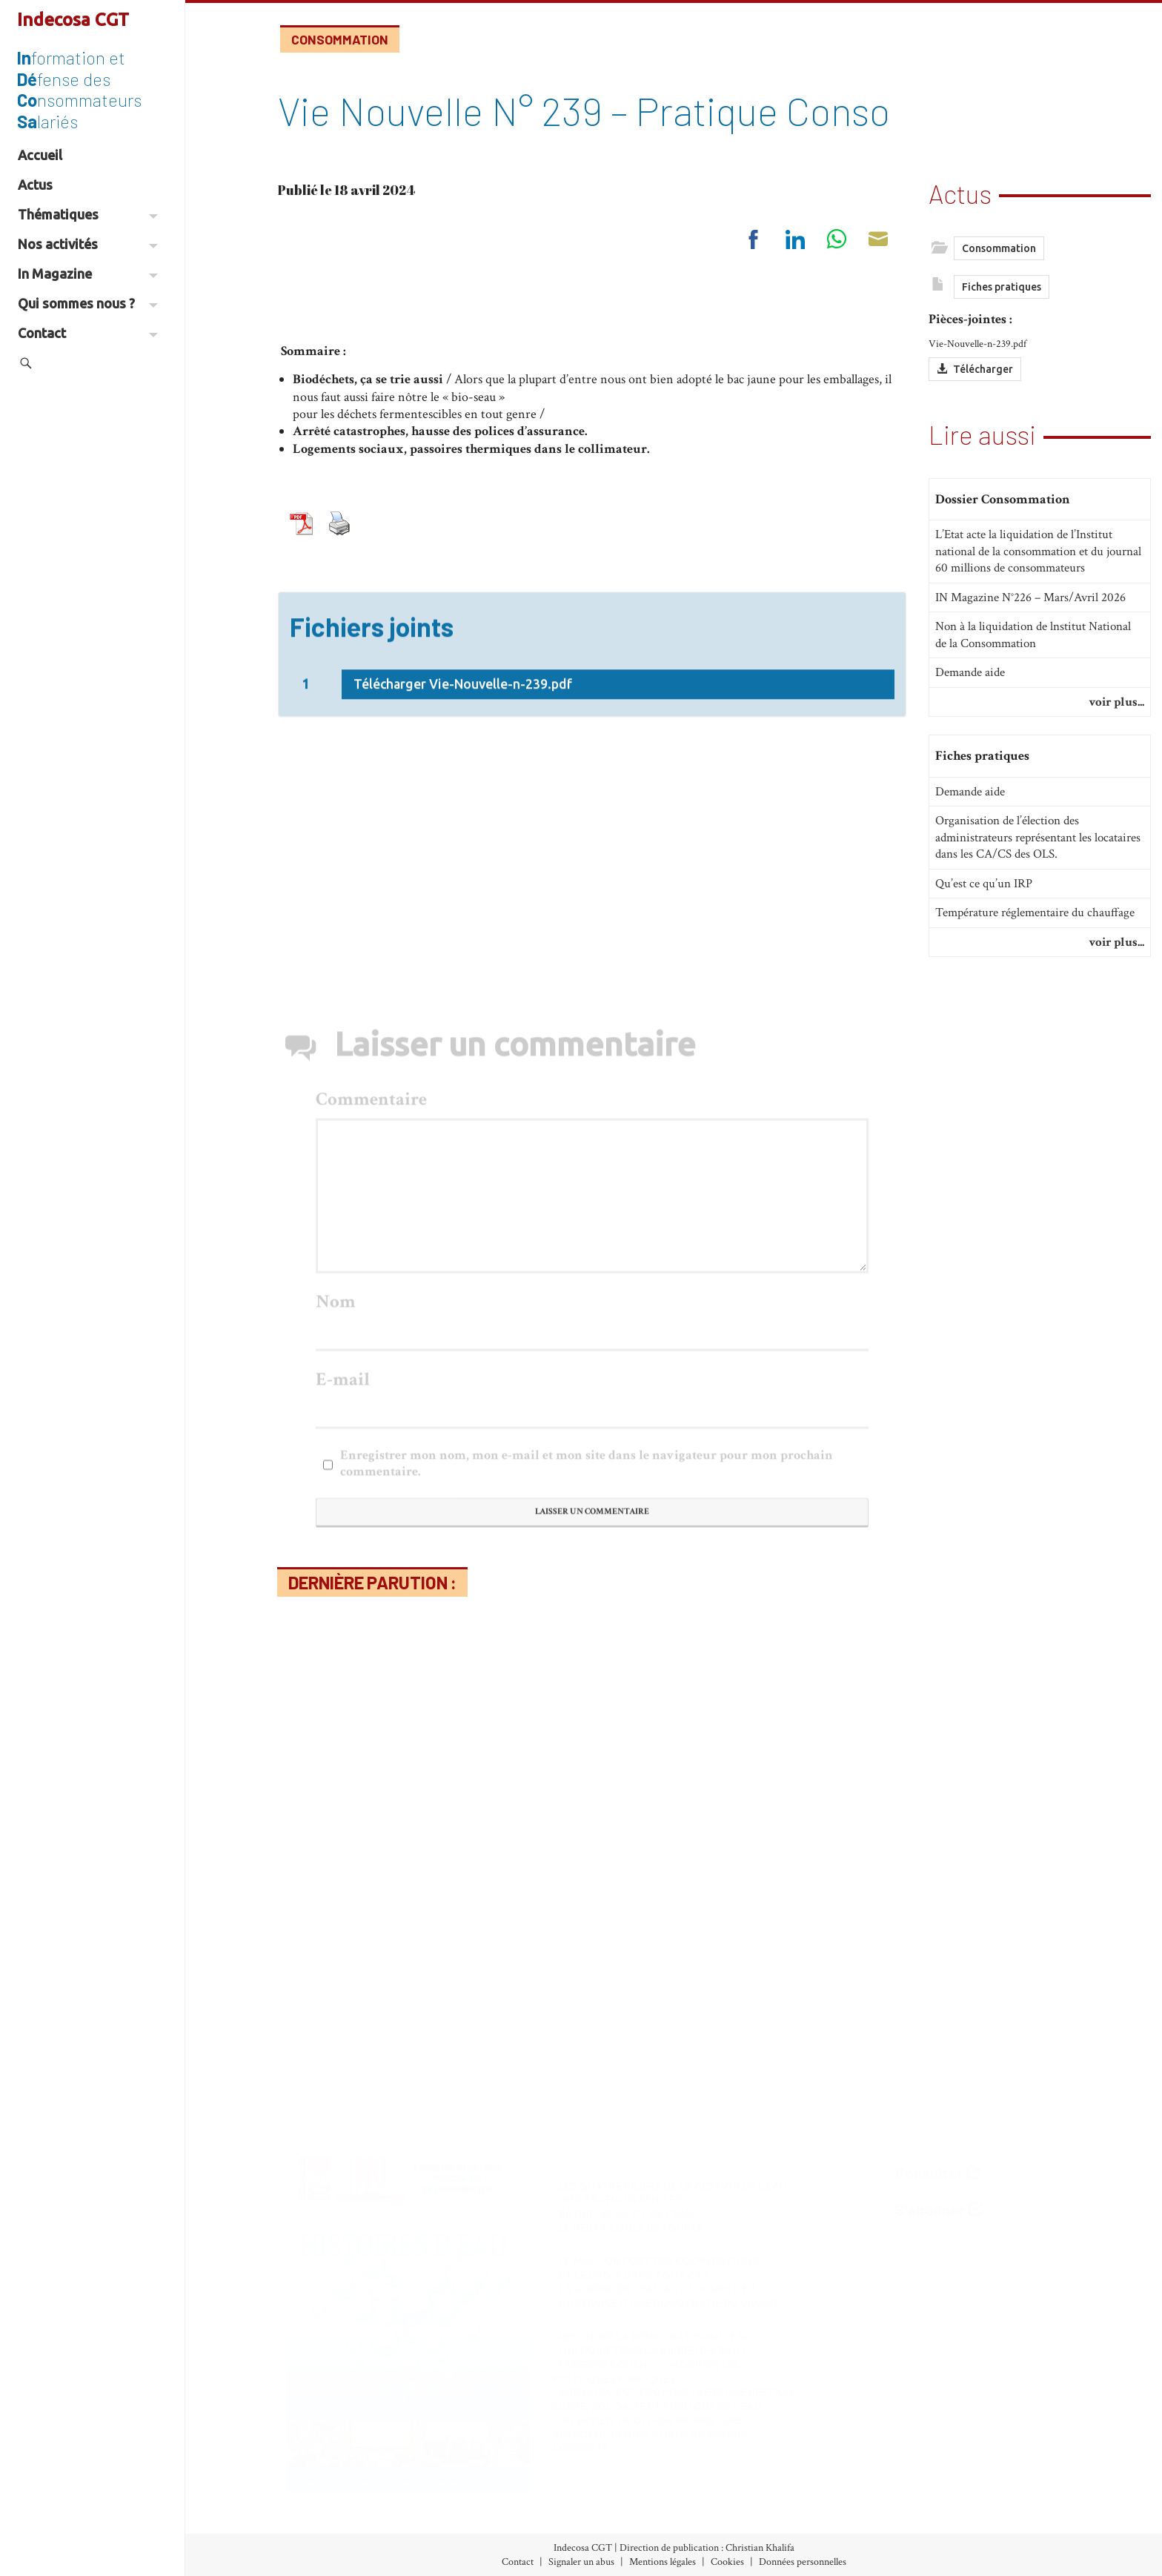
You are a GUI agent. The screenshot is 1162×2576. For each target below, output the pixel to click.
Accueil (40, 155)
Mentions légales (662, 2562)
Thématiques (88, 214)
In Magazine (88, 273)
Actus (35, 184)
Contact (88, 332)
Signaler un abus (581, 2562)
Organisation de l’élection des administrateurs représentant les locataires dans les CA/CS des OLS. (1038, 837)
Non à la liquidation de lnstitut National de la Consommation (1033, 635)
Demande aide (970, 672)
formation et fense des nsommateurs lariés (79, 89)
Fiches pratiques (1001, 287)
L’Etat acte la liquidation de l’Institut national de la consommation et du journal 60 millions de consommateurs (1038, 551)
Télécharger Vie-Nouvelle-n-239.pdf (462, 804)
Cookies (727, 2562)
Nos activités (88, 243)
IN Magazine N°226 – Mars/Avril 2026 (1030, 597)
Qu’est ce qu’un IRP (983, 883)
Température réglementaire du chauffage (1035, 912)
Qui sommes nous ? (88, 303)
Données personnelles (802, 2562)
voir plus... (1116, 702)
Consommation (339, 39)
